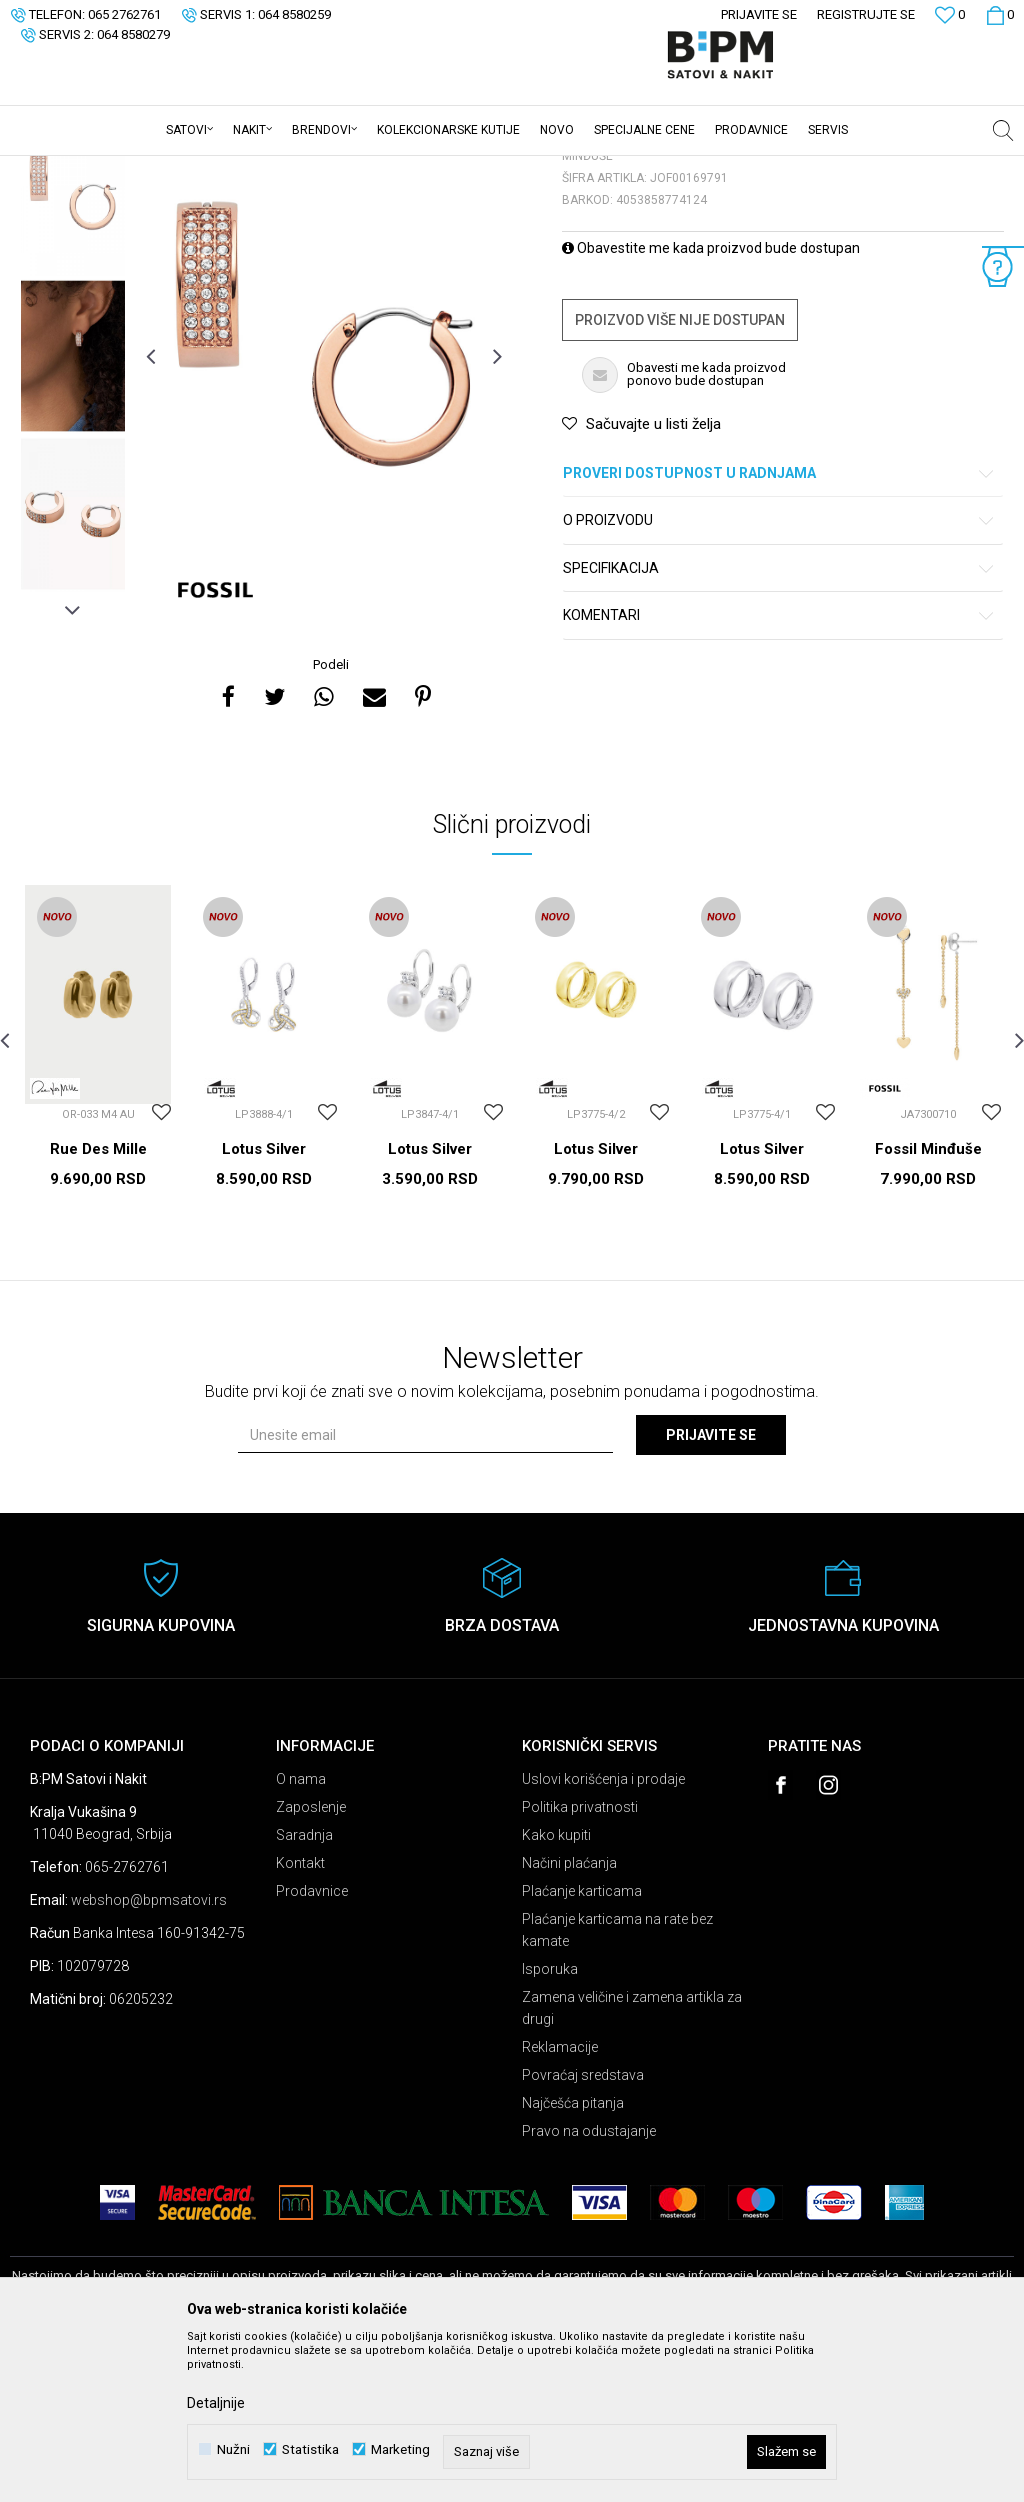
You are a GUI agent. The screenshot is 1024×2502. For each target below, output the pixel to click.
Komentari (779, 771)
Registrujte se (866, 14)
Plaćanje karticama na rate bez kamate (617, 2086)
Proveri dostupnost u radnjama (779, 629)
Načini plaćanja (569, 2019)
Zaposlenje (311, 1963)
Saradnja (304, 1991)
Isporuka (550, 2125)
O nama (301, 1935)
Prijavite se (711, 1591)
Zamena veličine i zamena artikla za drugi (632, 2164)
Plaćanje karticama (582, 2047)
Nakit (207, 169)
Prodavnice (312, 2047)
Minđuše (259, 169)
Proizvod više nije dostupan (680, 476)
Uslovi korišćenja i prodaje (603, 1935)
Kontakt (300, 2019)
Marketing (400, 2449)
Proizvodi (152, 169)
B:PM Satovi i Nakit (61, 169)
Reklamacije (560, 2203)
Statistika (310, 2449)
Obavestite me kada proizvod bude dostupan (711, 404)
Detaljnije (216, 2403)
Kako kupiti (556, 1991)
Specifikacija (779, 724)
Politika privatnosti (580, 1963)
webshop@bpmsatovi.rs (149, 2056)
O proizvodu (779, 676)
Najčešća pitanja (573, 2259)
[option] (73, 354)
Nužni (233, 2449)
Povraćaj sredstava (583, 2231)
